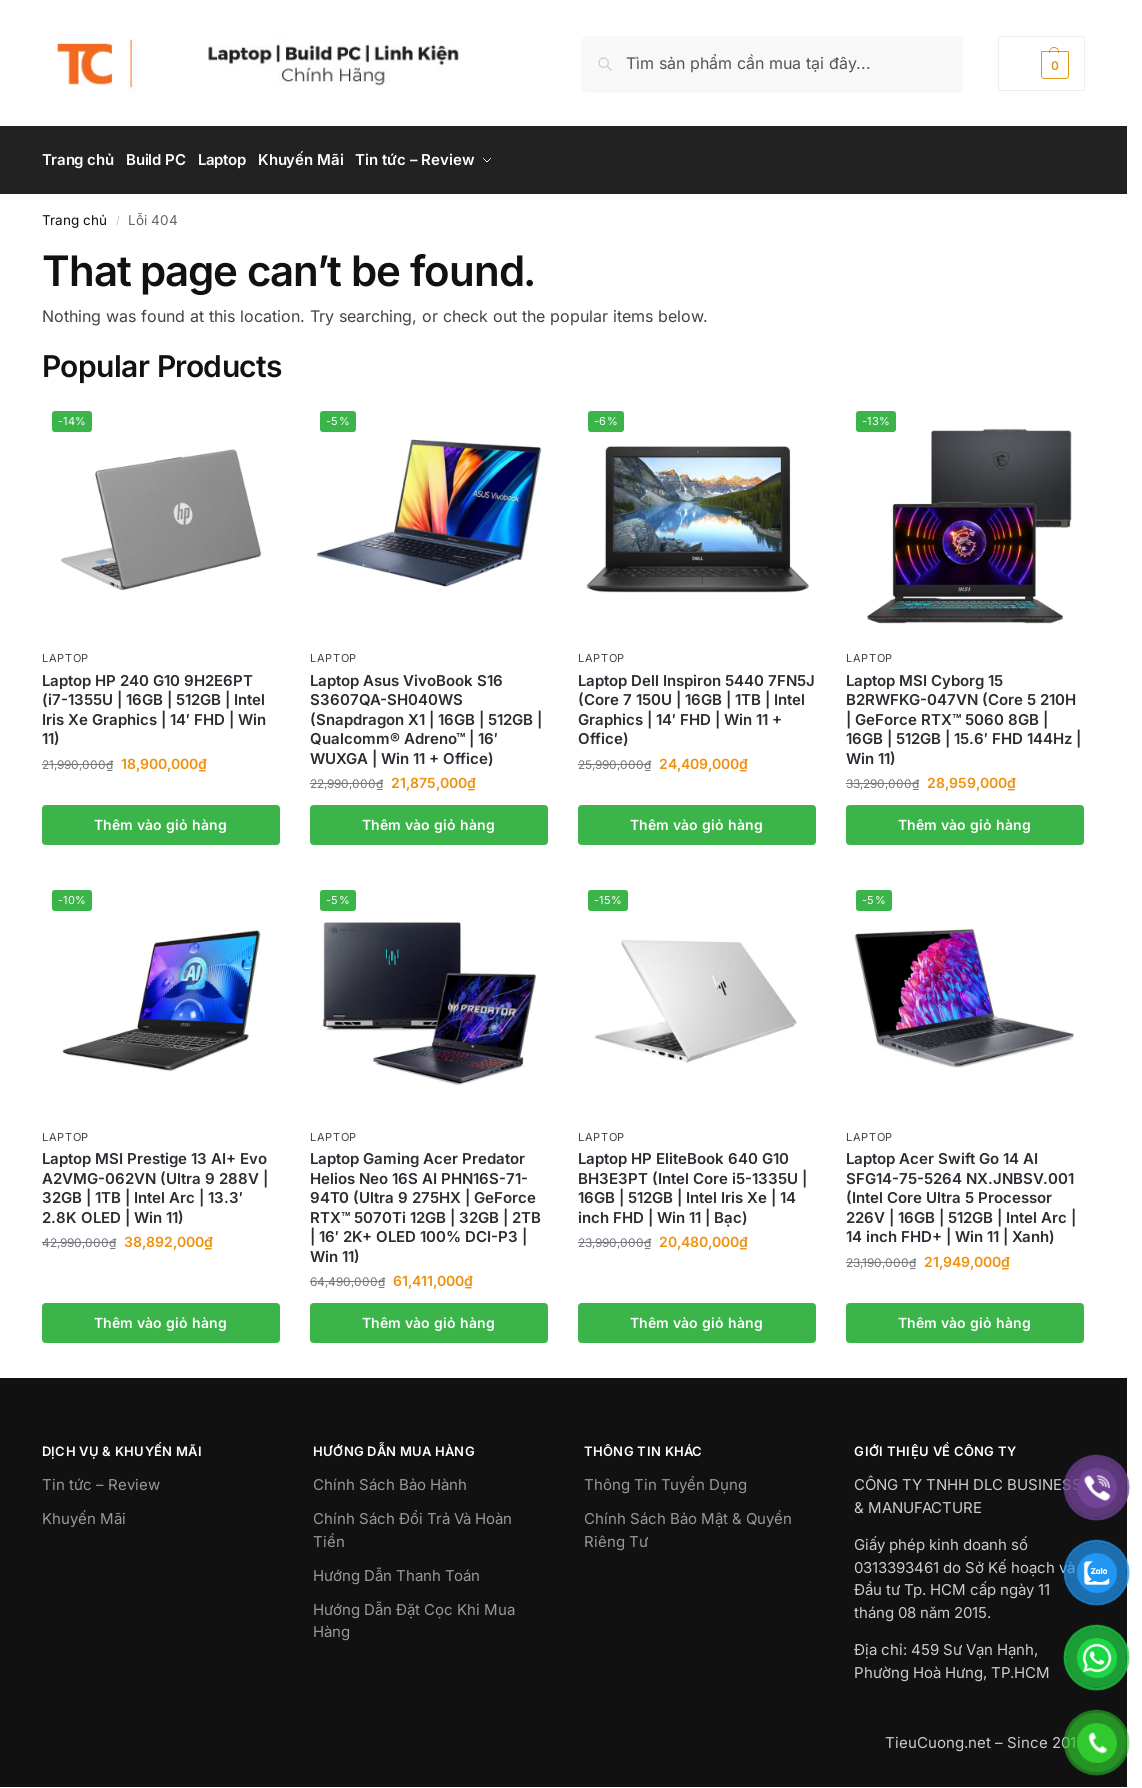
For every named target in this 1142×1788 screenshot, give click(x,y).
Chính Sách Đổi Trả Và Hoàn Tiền (412, 1524)
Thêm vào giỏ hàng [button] (160, 817)
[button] (1041, 63)
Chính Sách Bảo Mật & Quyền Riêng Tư (688, 1524)
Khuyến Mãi (84, 1512)
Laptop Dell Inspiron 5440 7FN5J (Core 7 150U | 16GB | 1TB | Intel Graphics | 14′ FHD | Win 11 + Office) (696, 703)
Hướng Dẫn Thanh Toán (396, 1568)
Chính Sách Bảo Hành (390, 1478)
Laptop (65, 652)
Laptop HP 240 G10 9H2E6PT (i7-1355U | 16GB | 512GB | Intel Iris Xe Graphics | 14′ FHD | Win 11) (154, 703)
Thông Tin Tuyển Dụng (665, 1478)
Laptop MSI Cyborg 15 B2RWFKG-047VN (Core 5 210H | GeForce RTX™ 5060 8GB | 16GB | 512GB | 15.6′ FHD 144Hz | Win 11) (963, 712)
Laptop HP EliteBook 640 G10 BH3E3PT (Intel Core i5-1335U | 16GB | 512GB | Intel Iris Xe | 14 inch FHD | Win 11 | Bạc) (692, 1182)
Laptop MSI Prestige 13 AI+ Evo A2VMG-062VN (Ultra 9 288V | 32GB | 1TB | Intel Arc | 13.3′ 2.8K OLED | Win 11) (155, 1182)
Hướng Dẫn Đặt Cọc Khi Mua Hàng (414, 1614)
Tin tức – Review (101, 1478)
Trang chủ (74, 213)
